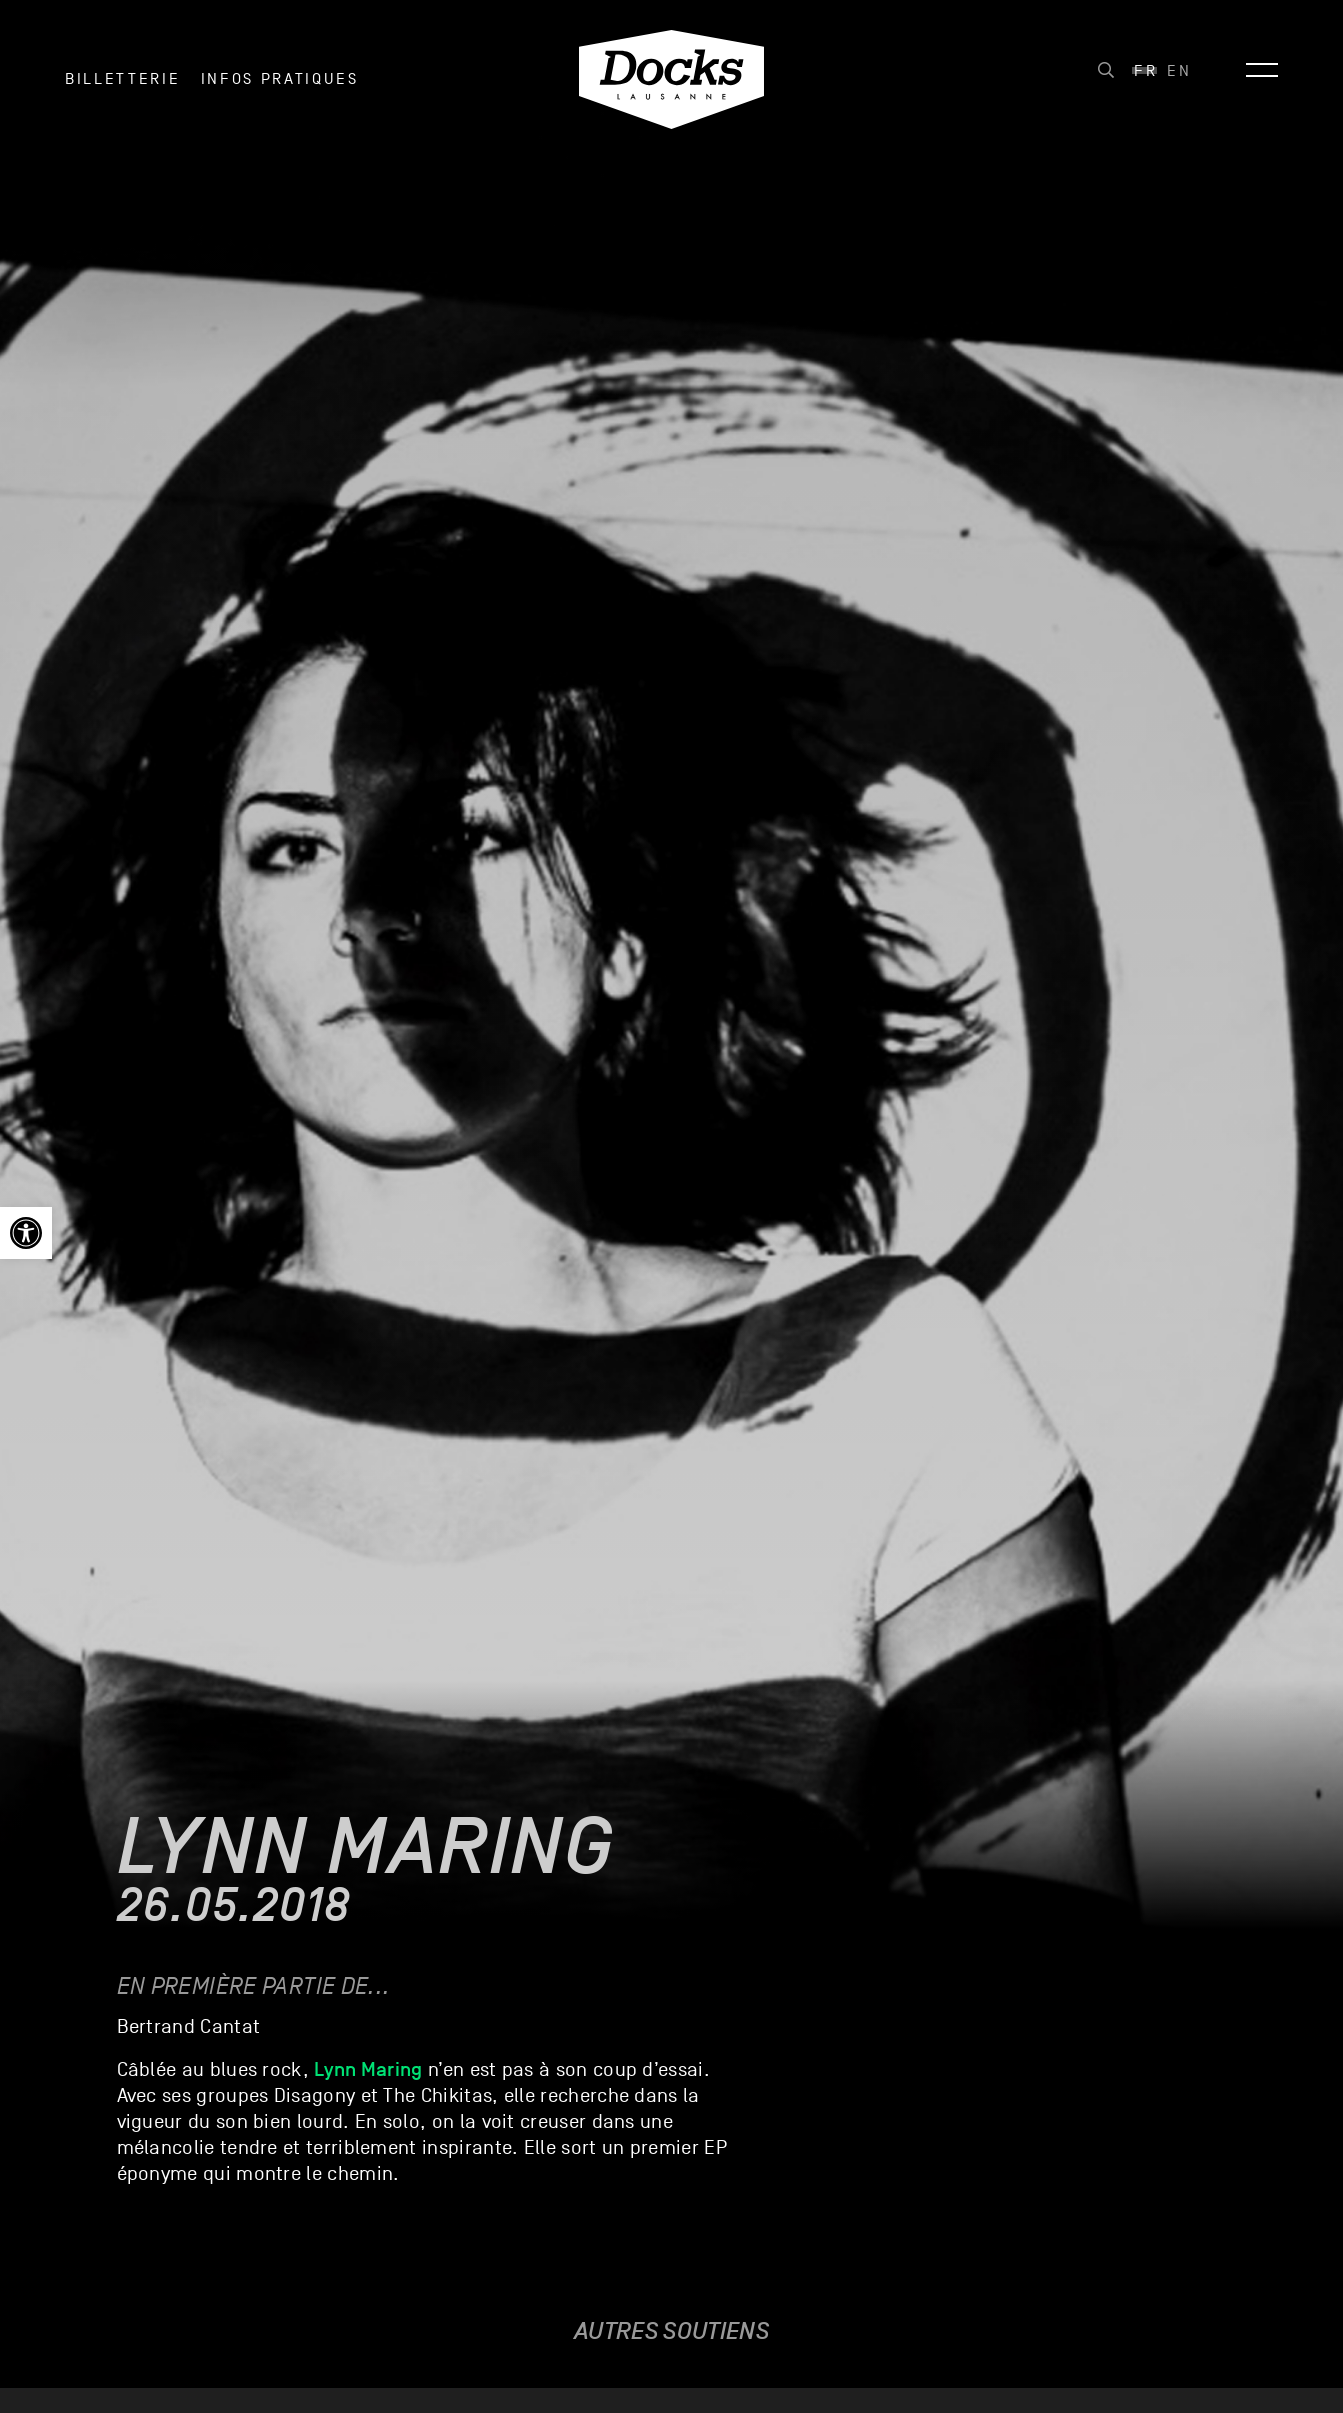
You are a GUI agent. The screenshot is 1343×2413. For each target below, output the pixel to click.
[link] (26, 1233)
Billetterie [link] (122, 79)
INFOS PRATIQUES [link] (280, 79)
